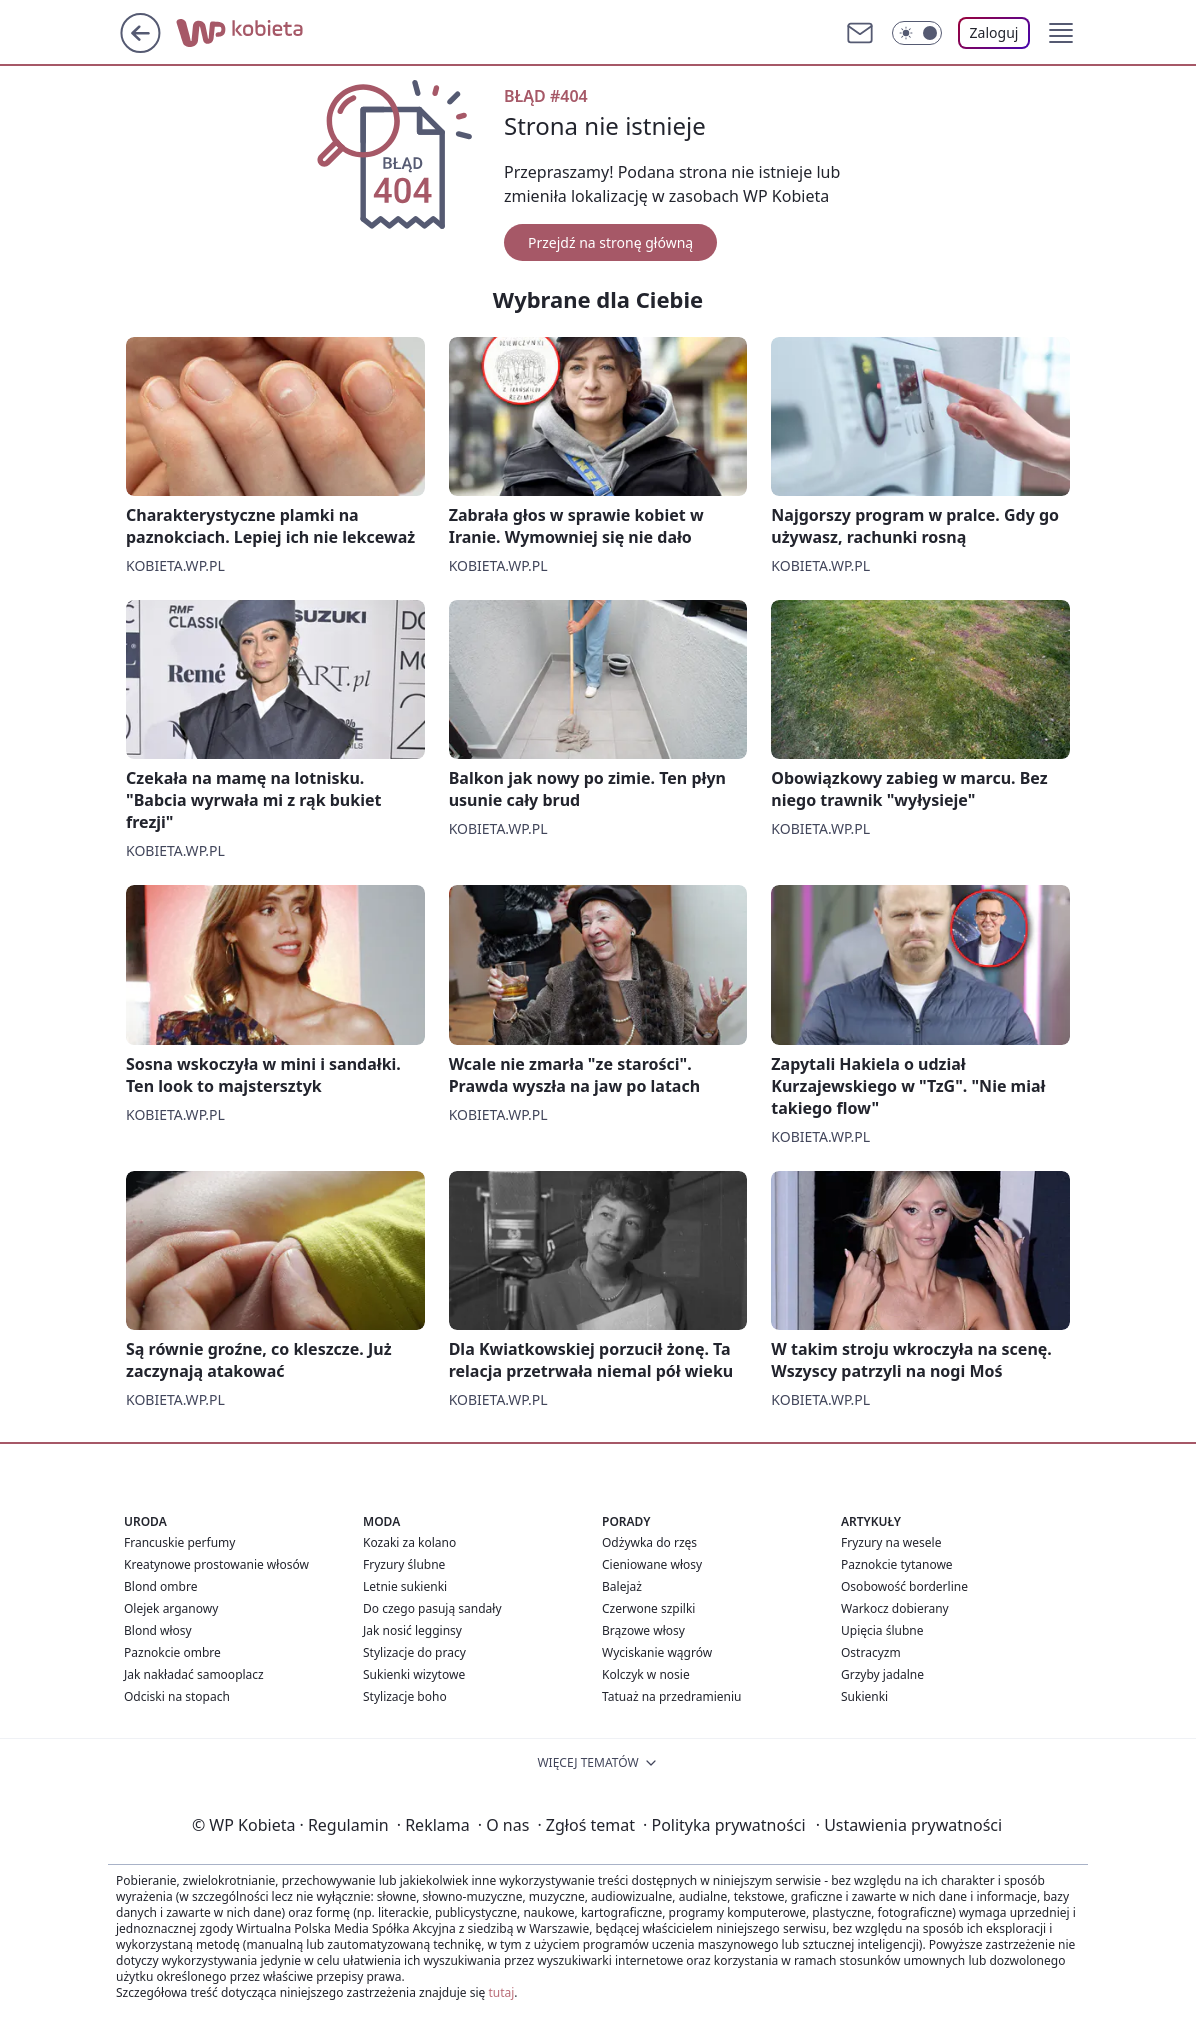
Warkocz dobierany (895, 1608)
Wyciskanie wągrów (657, 1652)
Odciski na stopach (177, 1696)
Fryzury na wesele (891, 1542)
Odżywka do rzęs (649, 1542)
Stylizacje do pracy (414, 1652)
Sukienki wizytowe (414, 1674)
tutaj (501, 1992)
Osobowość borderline (904, 1586)
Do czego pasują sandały (432, 1608)
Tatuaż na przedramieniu (672, 1696)
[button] (1061, 33)
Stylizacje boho (405, 1696)
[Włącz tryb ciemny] (917, 33)
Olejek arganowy (171, 1608)
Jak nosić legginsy (412, 1630)
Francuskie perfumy (179, 1542)
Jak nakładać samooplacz (194, 1674)
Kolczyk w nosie (646, 1674)
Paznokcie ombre (172, 1652)
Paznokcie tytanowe (897, 1564)
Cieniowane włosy (652, 1564)
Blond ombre (160, 1586)
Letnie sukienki (405, 1586)
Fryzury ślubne (404, 1564)
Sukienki (864, 1696)
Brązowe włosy (643, 1630)
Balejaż (622, 1586)
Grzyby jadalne (882, 1674)
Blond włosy (158, 1630)
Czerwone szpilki (648, 1608)
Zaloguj (994, 32)
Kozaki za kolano (409, 1542)
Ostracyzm (871, 1652)
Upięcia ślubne (882, 1630)
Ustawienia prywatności (909, 1825)
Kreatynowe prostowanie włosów (216, 1564)
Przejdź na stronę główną (610, 242)
